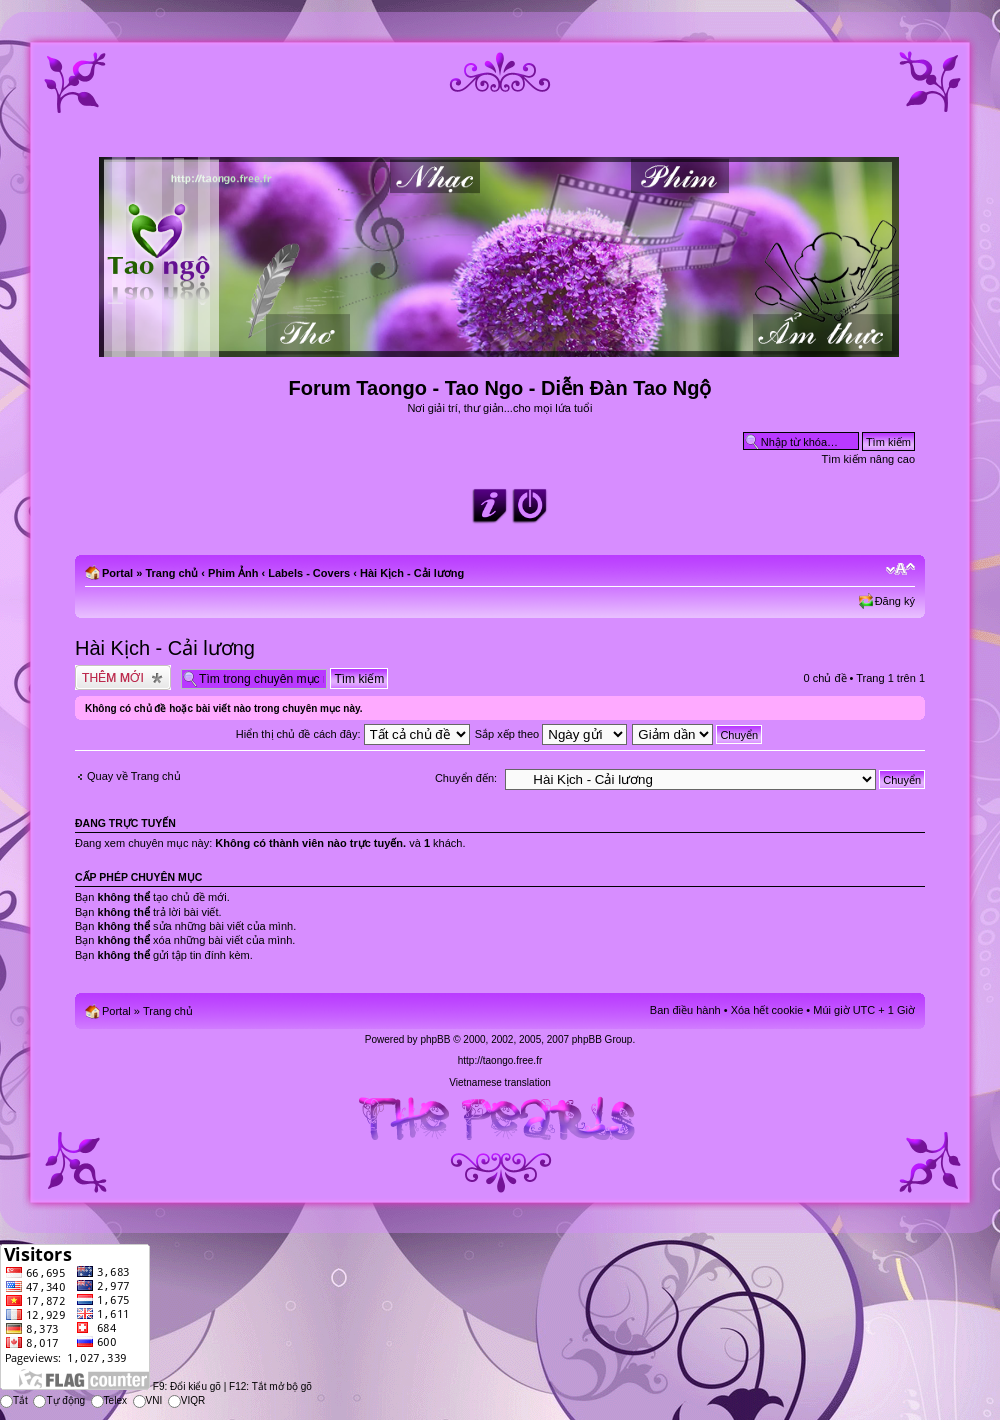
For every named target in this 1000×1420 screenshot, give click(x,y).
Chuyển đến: (466, 778)
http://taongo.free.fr (500, 1060)
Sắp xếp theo (551, 734)
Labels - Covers (309, 573)
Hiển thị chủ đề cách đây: (353, 734)
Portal (117, 573)
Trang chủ (171, 573)
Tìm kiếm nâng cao (868, 459)
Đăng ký (895, 601)
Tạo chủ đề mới (123, 677)
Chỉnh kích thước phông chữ (900, 569)
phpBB (435, 1039)
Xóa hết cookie (767, 1010)
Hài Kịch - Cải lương (412, 573)
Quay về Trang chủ (134, 776)
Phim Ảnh (233, 573)
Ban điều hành (685, 1010)
